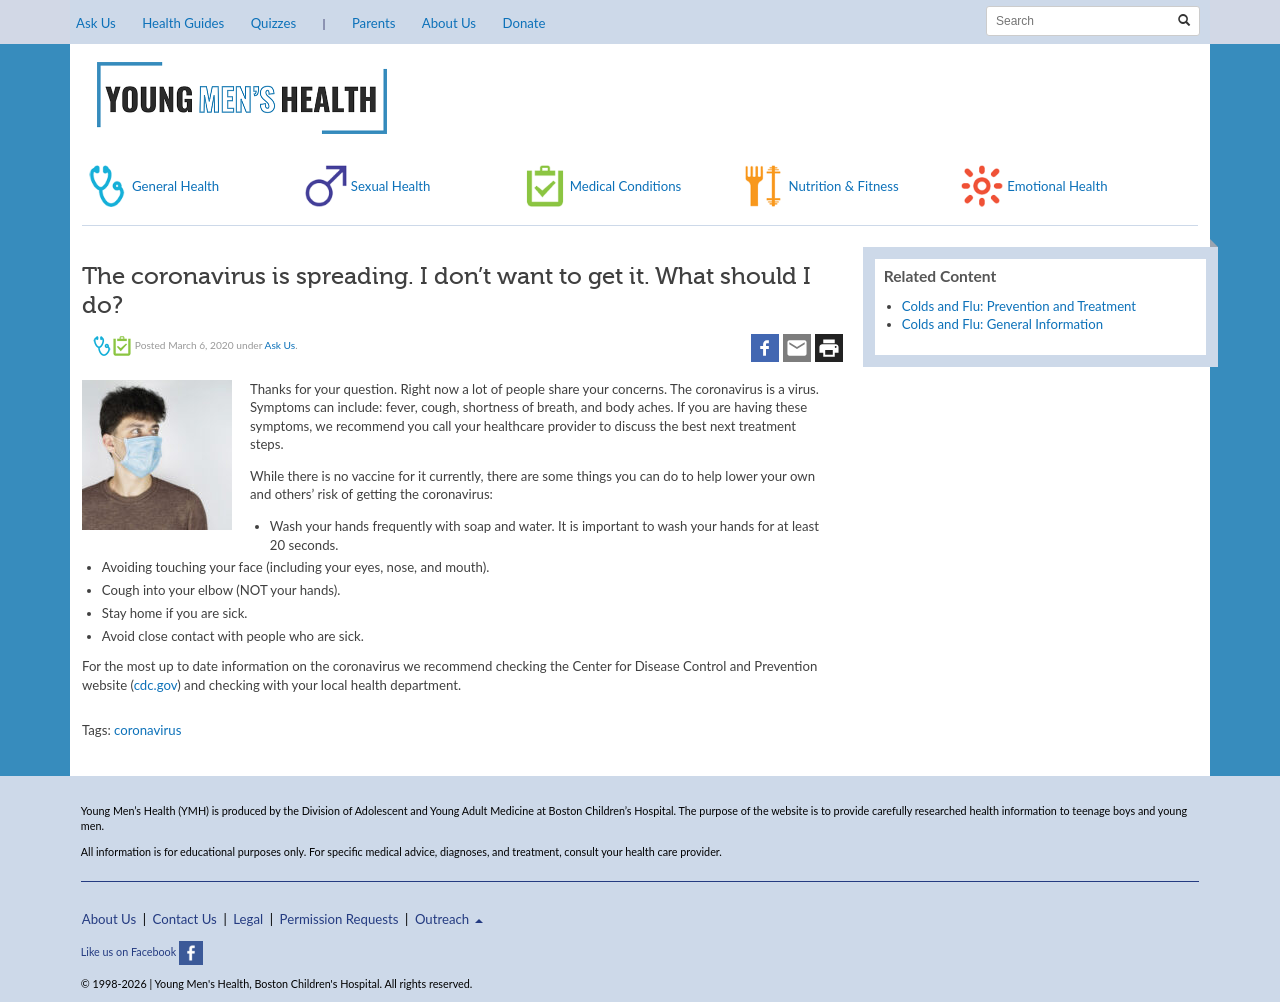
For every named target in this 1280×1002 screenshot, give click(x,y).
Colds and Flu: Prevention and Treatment (1019, 306)
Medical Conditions (626, 186)
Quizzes (273, 23)
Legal (248, 919)
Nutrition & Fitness (843, 186)
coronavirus (147, 730)
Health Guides (183, 23)
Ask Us (96, 23)
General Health (175, 186)
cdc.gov (156, 685)
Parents (373, 23)
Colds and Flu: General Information (1002, 324)
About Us (449, 23)
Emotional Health (1057, 186)
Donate (523, 23)
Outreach (449, 919)
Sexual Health (391, 186)
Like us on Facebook (142, 951)
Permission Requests (339, 919)
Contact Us (185, 919)
